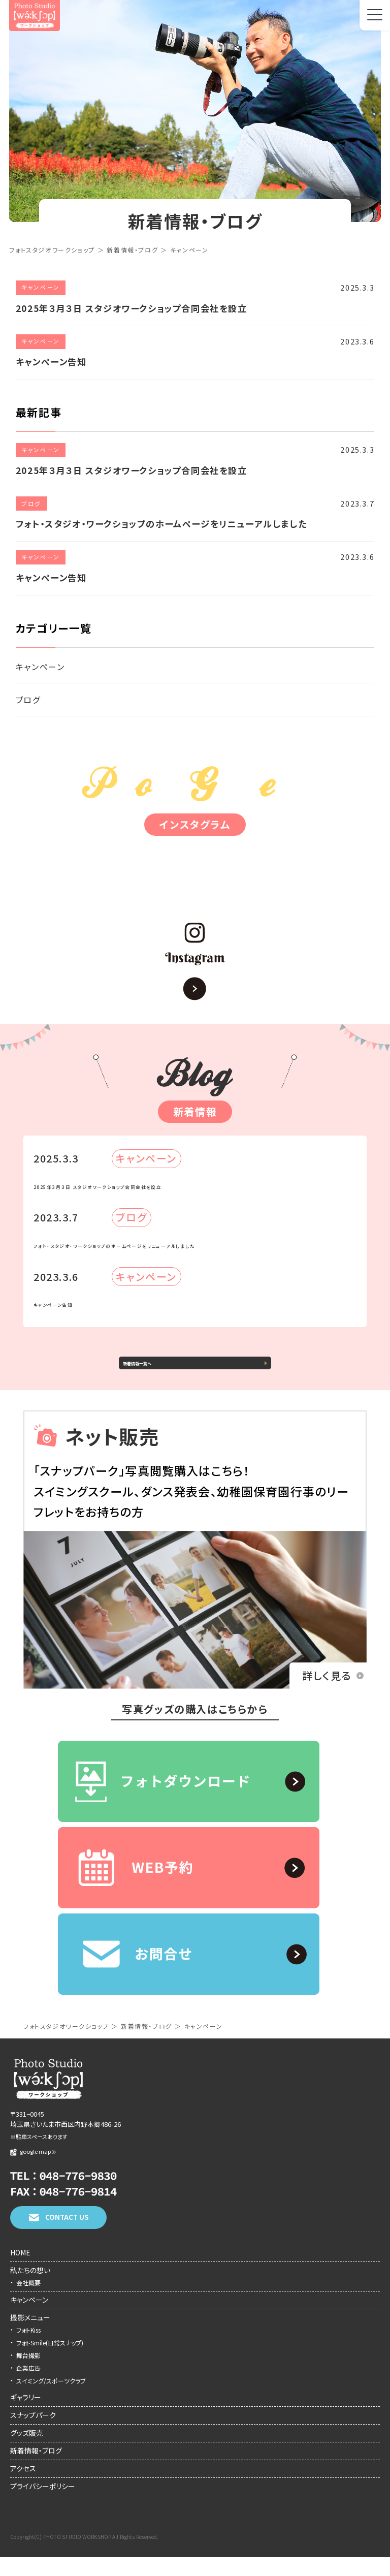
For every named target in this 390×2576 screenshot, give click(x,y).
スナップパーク (33, 2434)
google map (33, 2170)
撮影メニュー (30, 2336)
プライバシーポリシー (42, 2505)
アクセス (23, 2487)
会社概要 (28, 2301)
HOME (20, 2271)
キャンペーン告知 (89, 1301)
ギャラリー (25, 2416)
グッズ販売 (26, 2451)
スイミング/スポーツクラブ (51, 2399)
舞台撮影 (28, 2374)
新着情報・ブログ (36, 2469)
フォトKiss (28, 2348)
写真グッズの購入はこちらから (195, 1727)
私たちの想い (30, 2289)
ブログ (28, 700)
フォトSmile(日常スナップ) (49, 2361)
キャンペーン (40, 667)
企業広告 (28, 2386)
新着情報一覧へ (171, 1370)
